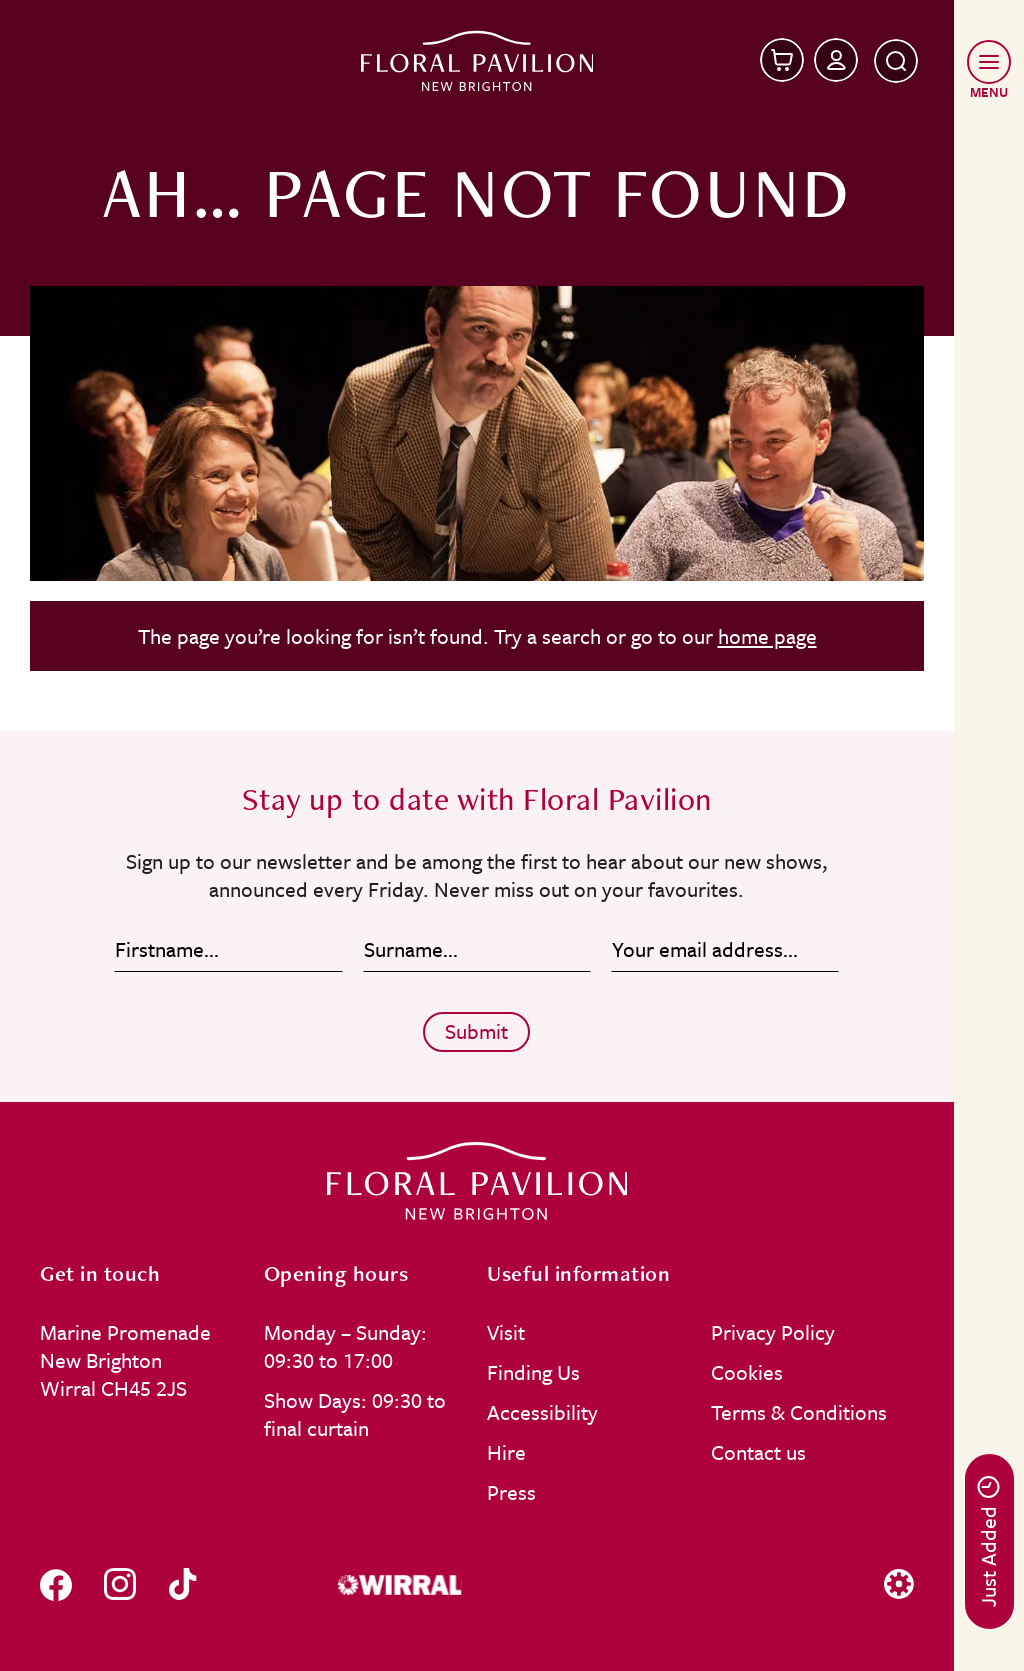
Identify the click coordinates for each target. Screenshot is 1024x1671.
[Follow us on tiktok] (182, 1584)
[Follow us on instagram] (120, 1584)
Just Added (988, 1541)
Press (511, 1492)
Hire (506, 1452)
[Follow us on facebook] (56, 1584)
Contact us (758, 1452)
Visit (506, 1332)
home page (767, 636)
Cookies (747, 1372)
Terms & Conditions (799, 1412)
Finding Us (533, 1372)
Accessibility (542, 1412)
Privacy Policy (773, 1332)
